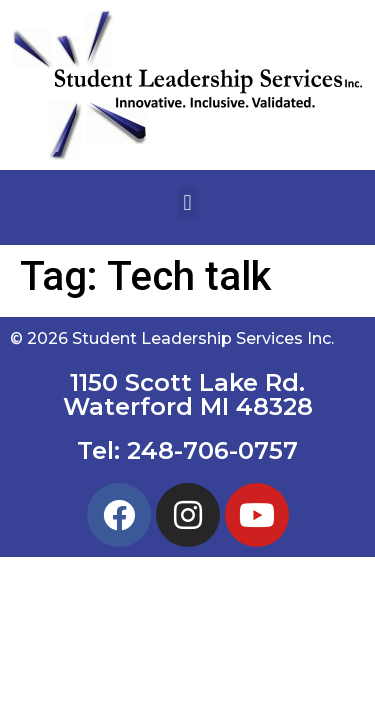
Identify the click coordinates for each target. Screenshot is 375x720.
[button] (187, 202)
